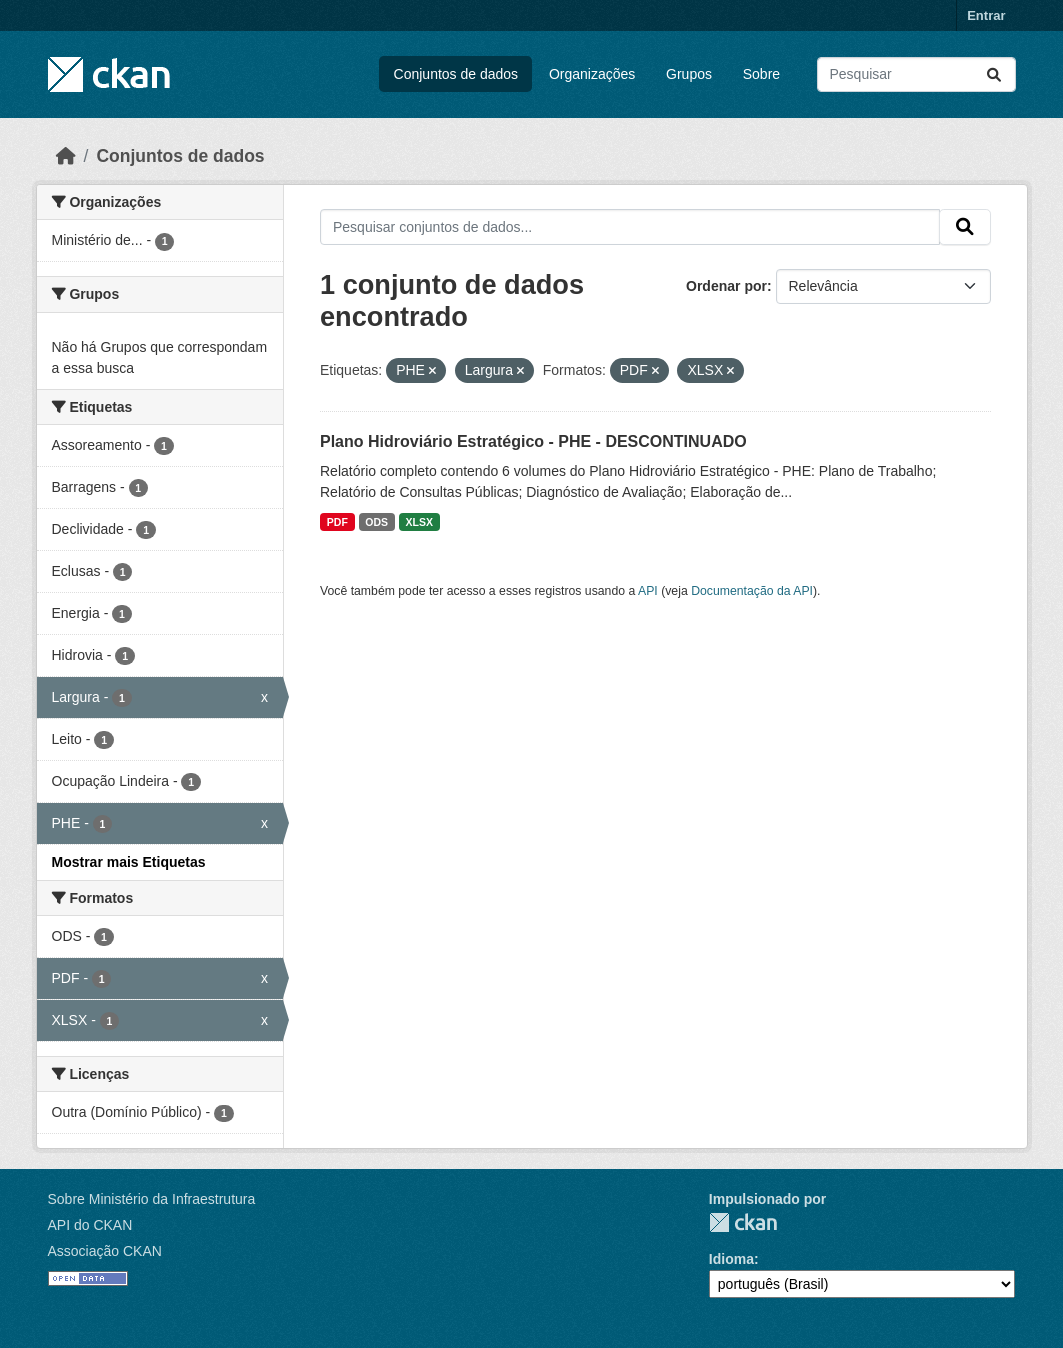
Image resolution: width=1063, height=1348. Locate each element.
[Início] (66, 156)
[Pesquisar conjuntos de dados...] (916, 74)
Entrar (986, 15)
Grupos (689, 74)
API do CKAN (90, 1225)
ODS (376, 522)
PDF (337, 522)
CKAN (743, 1222)
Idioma (731, 1259)
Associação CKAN (105, 1251)
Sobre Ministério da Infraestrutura (152, 1199)
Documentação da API (752, 591)
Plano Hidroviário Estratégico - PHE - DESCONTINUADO (533, 441)
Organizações (592, 74)
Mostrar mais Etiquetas (129, 862)
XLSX (419, 522)
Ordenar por (726, 286)
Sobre (761, 74)
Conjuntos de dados (456, 74)
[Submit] (994, 74)
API (648, 591)
